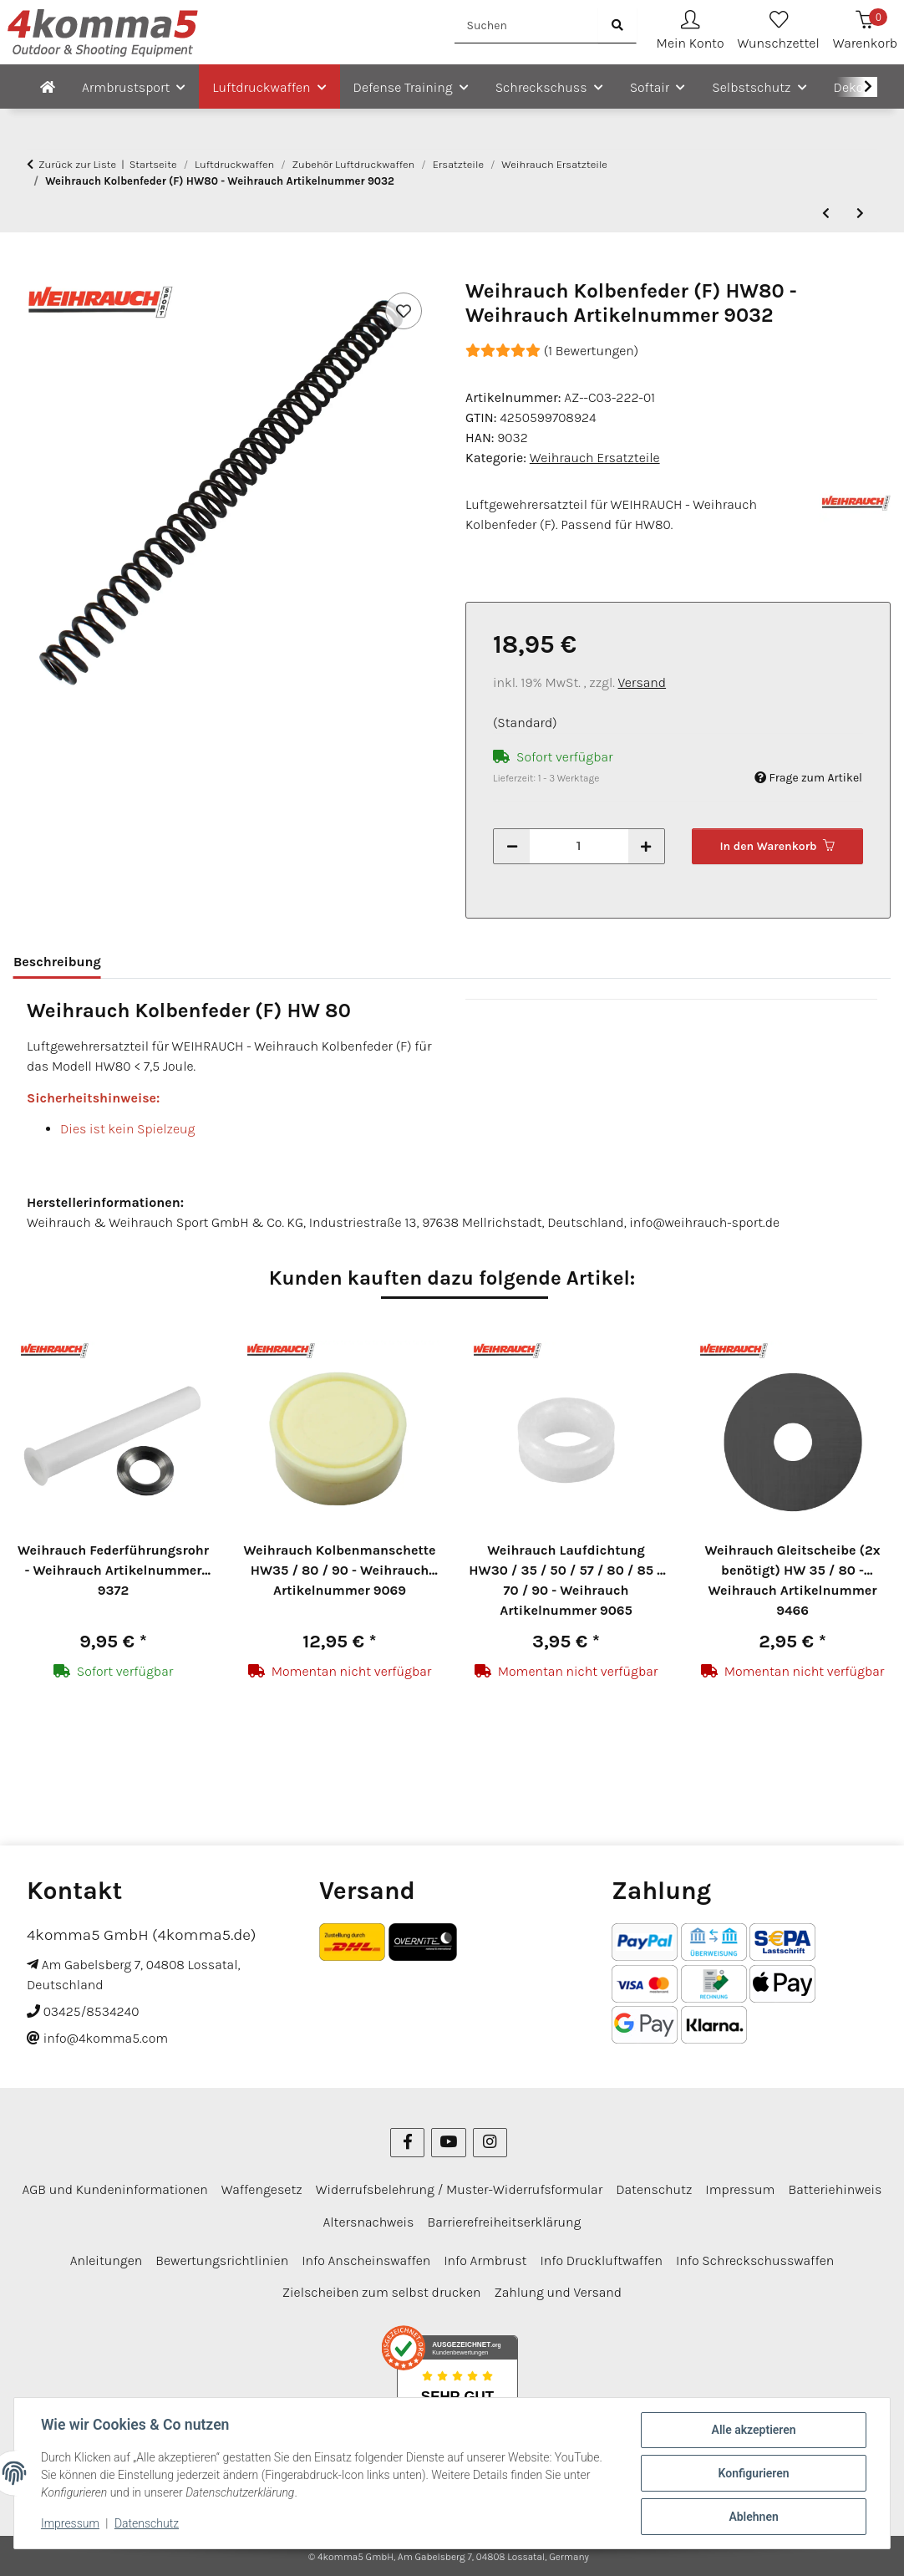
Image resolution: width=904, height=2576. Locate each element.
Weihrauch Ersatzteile (595, 458)
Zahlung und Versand (558, 2292)
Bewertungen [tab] (169, 962)
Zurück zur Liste (77, 164)
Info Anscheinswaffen (366, 2260)
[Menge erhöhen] (645, 846)
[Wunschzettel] (778, 32)
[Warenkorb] (865, 32)
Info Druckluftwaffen (601, 2260)
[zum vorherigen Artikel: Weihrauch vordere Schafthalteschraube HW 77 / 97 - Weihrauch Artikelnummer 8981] (826, 214)
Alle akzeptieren (753, 2429)
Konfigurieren (753, 2473)
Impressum (70, 2524)
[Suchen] (527, 25)
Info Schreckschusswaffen (755, 2260)
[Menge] (579, 846)
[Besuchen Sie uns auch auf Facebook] (407, 2142)
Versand (642, 682)
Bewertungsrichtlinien (221, 2260)
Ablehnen (753, 2516)
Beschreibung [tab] (57, 962)
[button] (690, 32)
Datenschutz (146, 2524)
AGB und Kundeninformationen (115, 2189)
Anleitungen (106, 2260)
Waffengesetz (261, 2189)
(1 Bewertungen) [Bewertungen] (551, 351)
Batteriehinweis (834, 2189)
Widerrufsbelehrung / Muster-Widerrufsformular (459, 2189)
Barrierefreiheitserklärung (504, 2222)
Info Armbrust (485, 2260)
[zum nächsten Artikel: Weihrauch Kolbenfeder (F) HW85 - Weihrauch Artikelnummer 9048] (860, 214)
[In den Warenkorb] (26, 270)
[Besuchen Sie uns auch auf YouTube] (448, 2142)
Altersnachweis (368, 2222)
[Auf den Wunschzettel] (403, 311)
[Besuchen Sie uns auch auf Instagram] (490, 2142)
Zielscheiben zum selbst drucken (381, 2292)
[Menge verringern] (512, 846)
